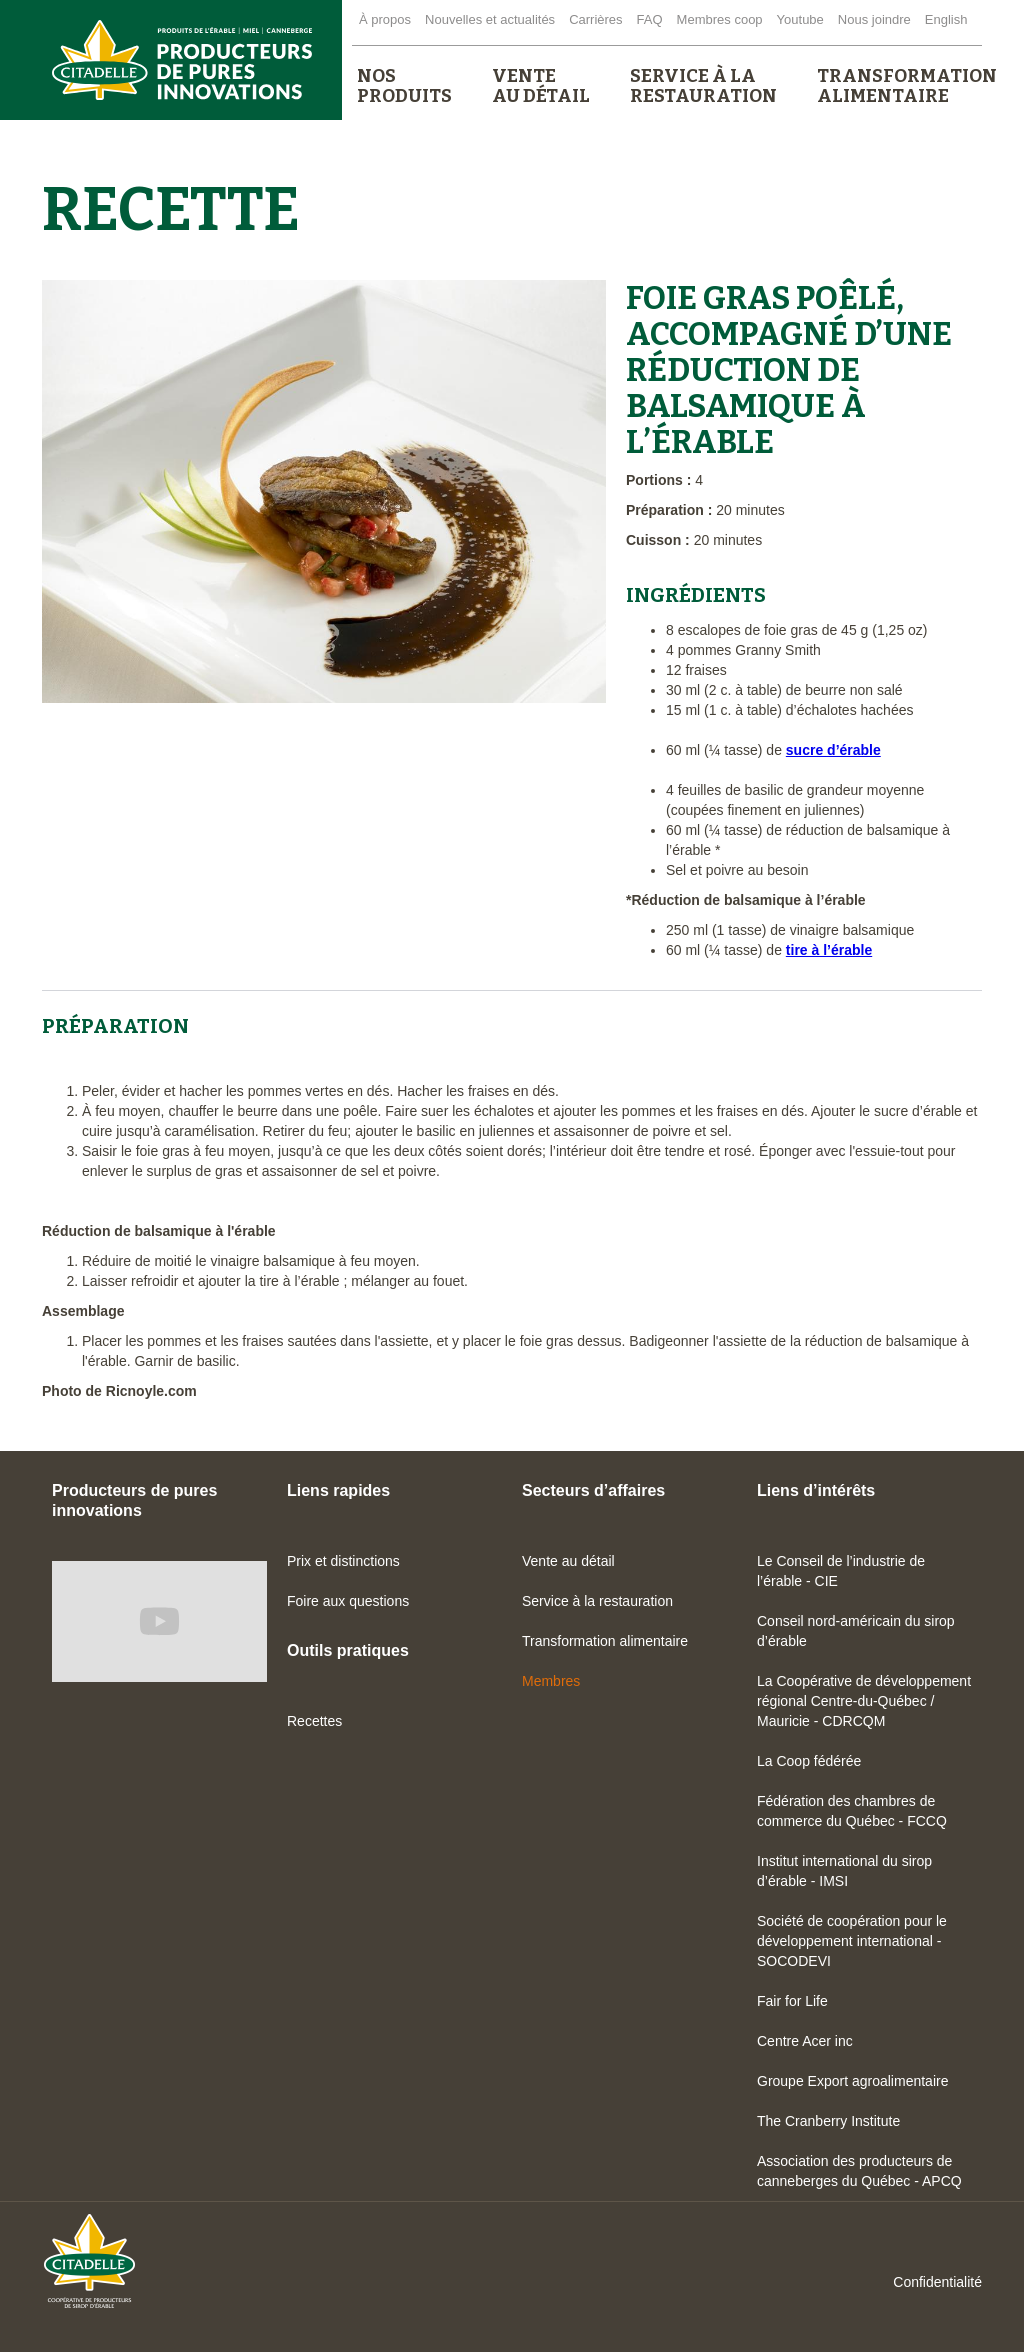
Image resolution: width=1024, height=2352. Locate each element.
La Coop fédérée (809, 1761)
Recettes (314, 1721)
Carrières (595, 19)
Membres (551, 1681)
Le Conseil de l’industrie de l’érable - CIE (841, 1571)
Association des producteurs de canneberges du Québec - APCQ (859, 2171)
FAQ (650, 19)
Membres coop (720, 19)
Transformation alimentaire (605, 1641)
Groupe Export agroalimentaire (852, 2081)
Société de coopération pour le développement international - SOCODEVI (852, 1941)
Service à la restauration (597, 1601)
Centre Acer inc (805, 2041)
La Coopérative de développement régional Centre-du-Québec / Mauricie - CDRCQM (864, 1701)
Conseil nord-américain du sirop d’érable (856, 1631)
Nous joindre (874, 19)
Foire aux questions (348, 1601)
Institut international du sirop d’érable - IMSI (844, 1871)
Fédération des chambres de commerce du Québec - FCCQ (852, 1811)
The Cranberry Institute (828, 2121)
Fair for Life (792, 2001)
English (946, 19)
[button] (404, 86)
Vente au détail (568, 1561)
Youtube (800, 19)
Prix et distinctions (343, 1561)
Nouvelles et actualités (490, 19)
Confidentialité (937, 2282)
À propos (385, 19)
